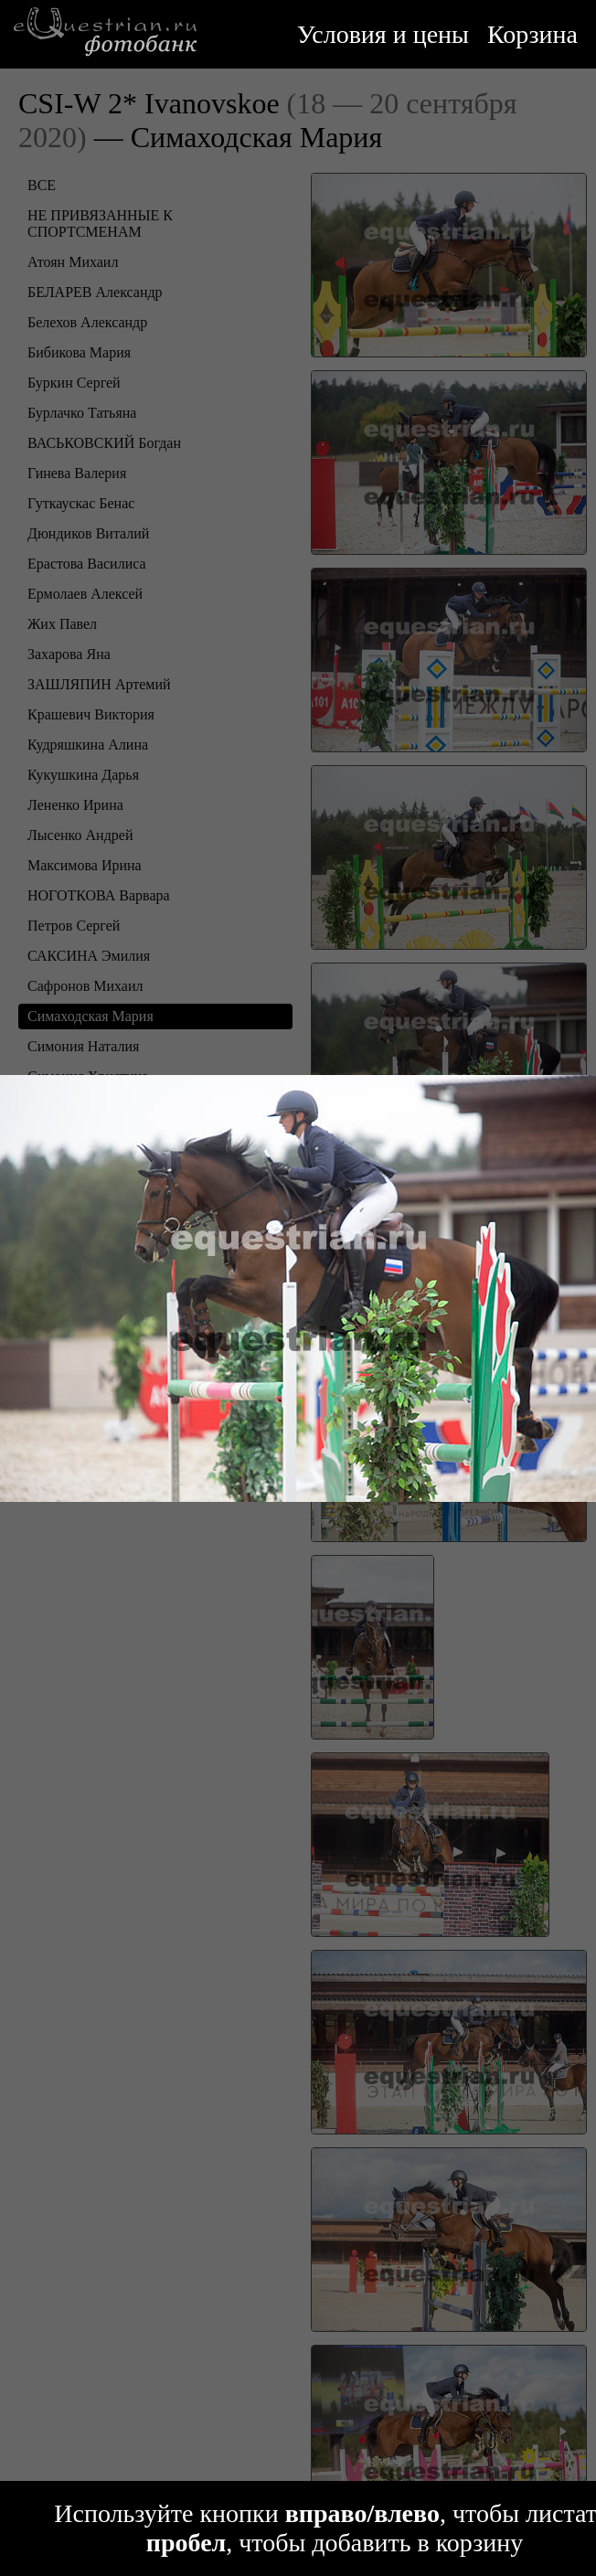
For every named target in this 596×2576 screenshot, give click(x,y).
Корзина (532, 34)
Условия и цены (383, 34)
